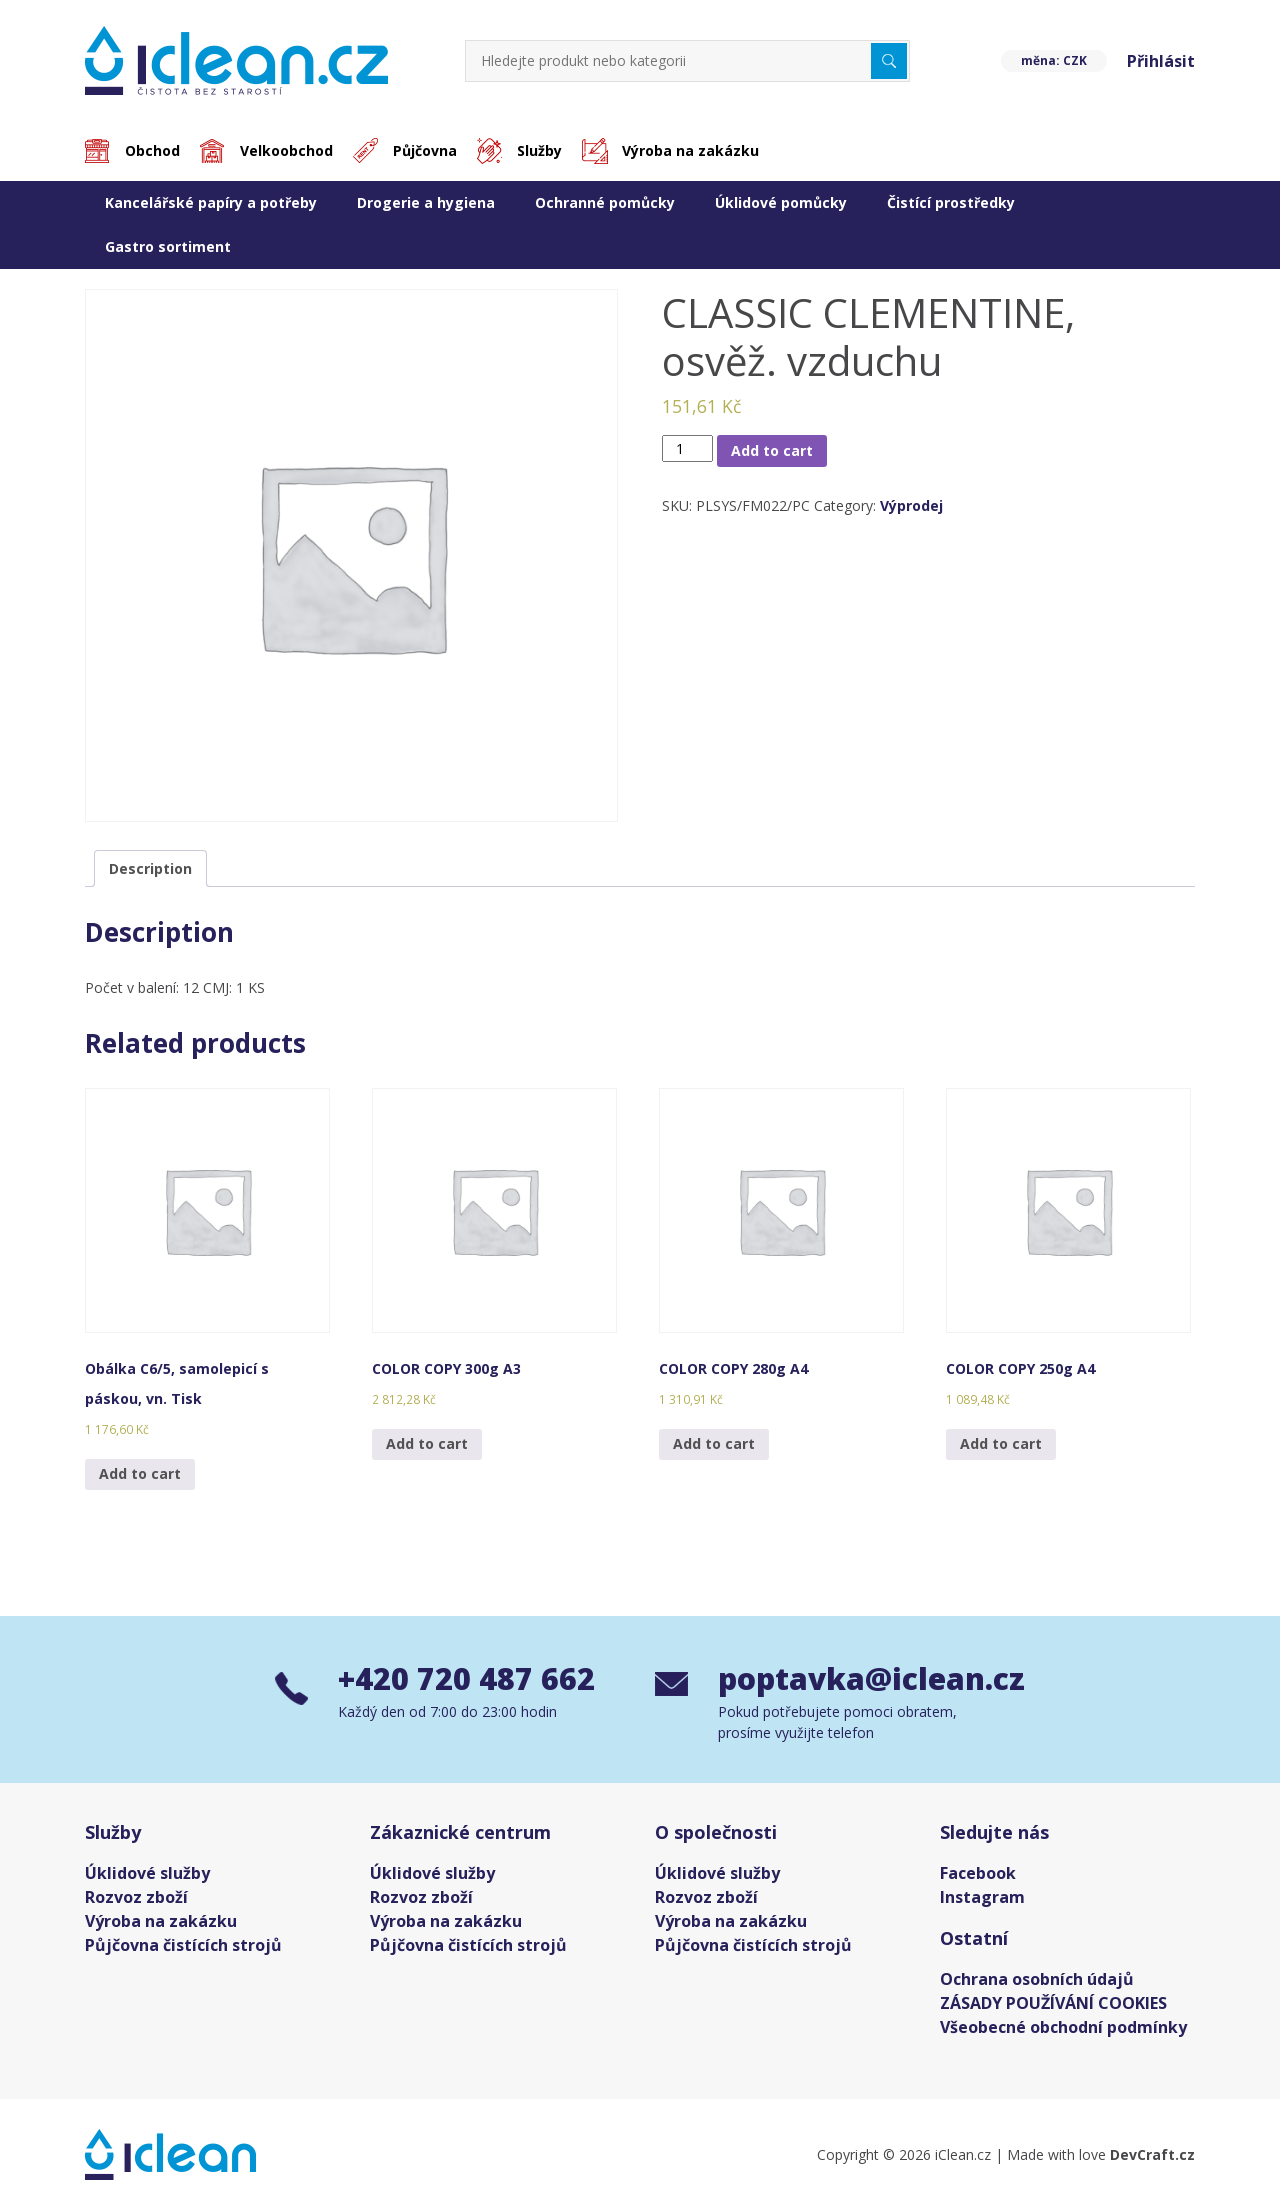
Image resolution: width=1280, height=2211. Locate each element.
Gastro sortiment (168, 246)
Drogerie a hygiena (426, 202)
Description (150, 868)
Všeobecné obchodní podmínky (1063, 2027)
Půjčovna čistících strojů (183, 1945)
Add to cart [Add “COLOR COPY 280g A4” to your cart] (714, 1443)
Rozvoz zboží (136, 1897)
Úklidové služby (147, 1873)
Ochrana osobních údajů (1037, 1979)
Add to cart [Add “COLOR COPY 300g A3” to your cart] (427, 1443)
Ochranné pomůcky (605, 202)
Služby (539, 150)
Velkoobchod (286, 150)
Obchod (152, 150)
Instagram (982, 1897)
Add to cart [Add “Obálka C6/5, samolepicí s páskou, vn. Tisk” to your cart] (140, 1473)
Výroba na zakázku (690, 150)
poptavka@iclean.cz (861, 1678)
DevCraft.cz (1152, 2154)
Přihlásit (1161, 61)
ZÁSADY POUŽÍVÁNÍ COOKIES (1053, 2003)
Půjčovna (425, 150)
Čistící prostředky (951, 202)
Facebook (978, 1873)
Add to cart (772, 450)
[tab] (150, 868)
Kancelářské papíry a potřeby (211, 202)
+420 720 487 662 (466, 1678)
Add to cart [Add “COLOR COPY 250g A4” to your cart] (1001, 1443)
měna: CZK (1054, 60)
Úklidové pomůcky (781, 202)
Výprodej (911, 505)
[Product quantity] (687, 448)
